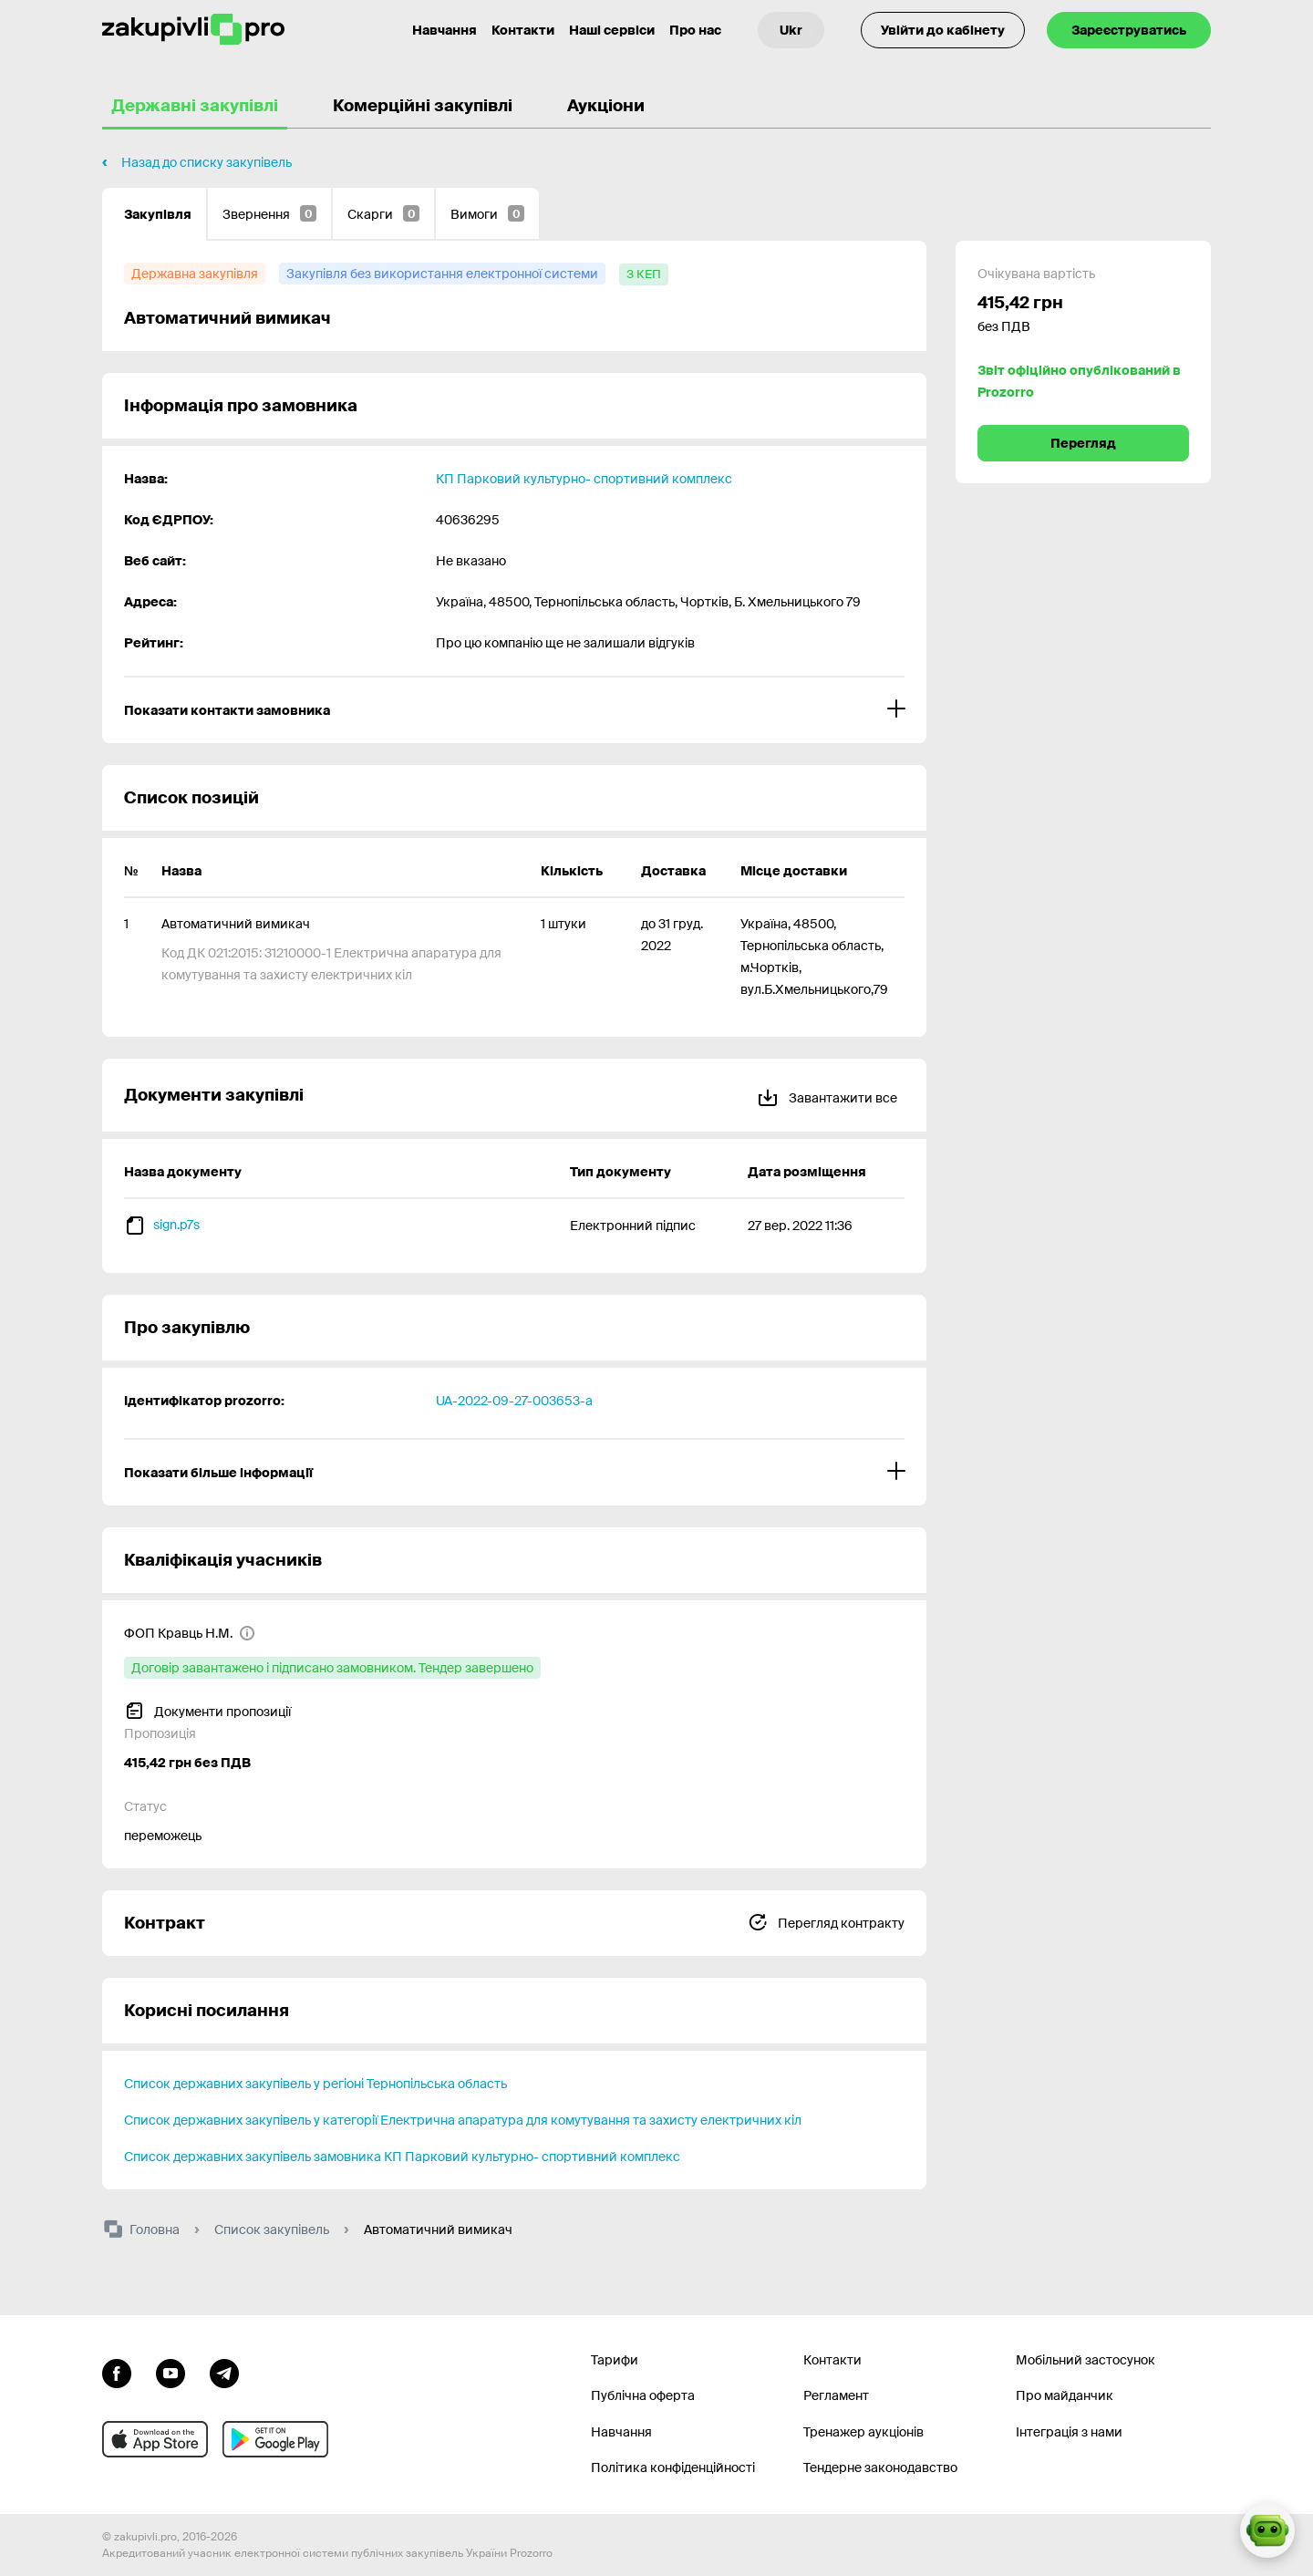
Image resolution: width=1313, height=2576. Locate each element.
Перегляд (1083, 443)
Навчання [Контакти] (444, 30)
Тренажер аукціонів (863, 2432)
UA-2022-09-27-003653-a (514, 1400)
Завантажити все (827, 1095)
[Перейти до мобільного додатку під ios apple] (155, 2439)
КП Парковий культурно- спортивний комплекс (584, 479)
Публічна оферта (643, 2395)
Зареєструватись (1128, 30)
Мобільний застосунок (1085, 2360)
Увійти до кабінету (943, 30)
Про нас (695, 30)
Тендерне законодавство (880, 2467)
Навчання (621, 2432)
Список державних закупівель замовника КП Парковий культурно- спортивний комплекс (402, 2156)
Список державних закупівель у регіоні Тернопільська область (315, 2083)
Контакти (522, 30)
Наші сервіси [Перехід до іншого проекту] (612, 30)
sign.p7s (176, 1224)
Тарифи (614, 2360)
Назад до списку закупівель (206, 162)
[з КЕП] (644, 274)
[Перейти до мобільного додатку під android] (275, 2439)
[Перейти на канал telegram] (224, 2372)
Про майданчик (1064, 2395)
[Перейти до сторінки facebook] (116, 2372)
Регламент (836, 2395)
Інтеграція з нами (1069, 2432)
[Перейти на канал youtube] (170, 2372)
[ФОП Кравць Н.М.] (189, 1633)
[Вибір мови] (791, 30)
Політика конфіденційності (673, 2467)
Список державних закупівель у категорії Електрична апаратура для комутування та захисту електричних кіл (462, 2120)
